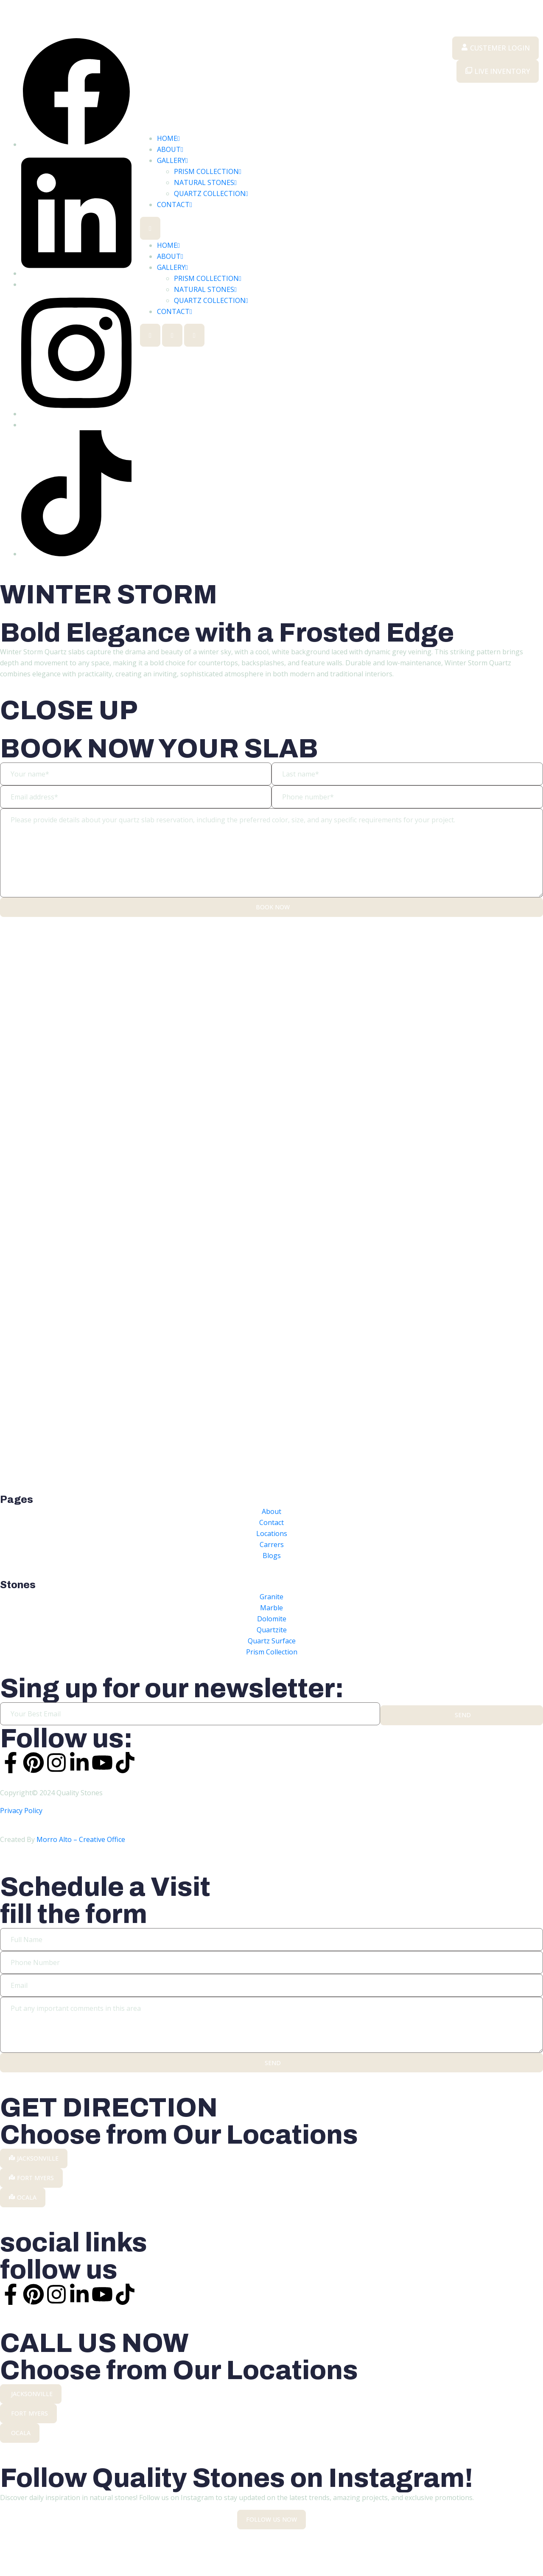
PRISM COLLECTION (207, 171)
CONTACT (174, 204)
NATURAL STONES (205, 182)
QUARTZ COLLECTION (211, 193)
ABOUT (170, 149)
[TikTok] (76, 553)
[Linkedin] (76, 273)
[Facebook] (76, 144)
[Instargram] (76, 413)
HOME (168, 138)
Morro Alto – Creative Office (80, 1843)
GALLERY (172, 160)
